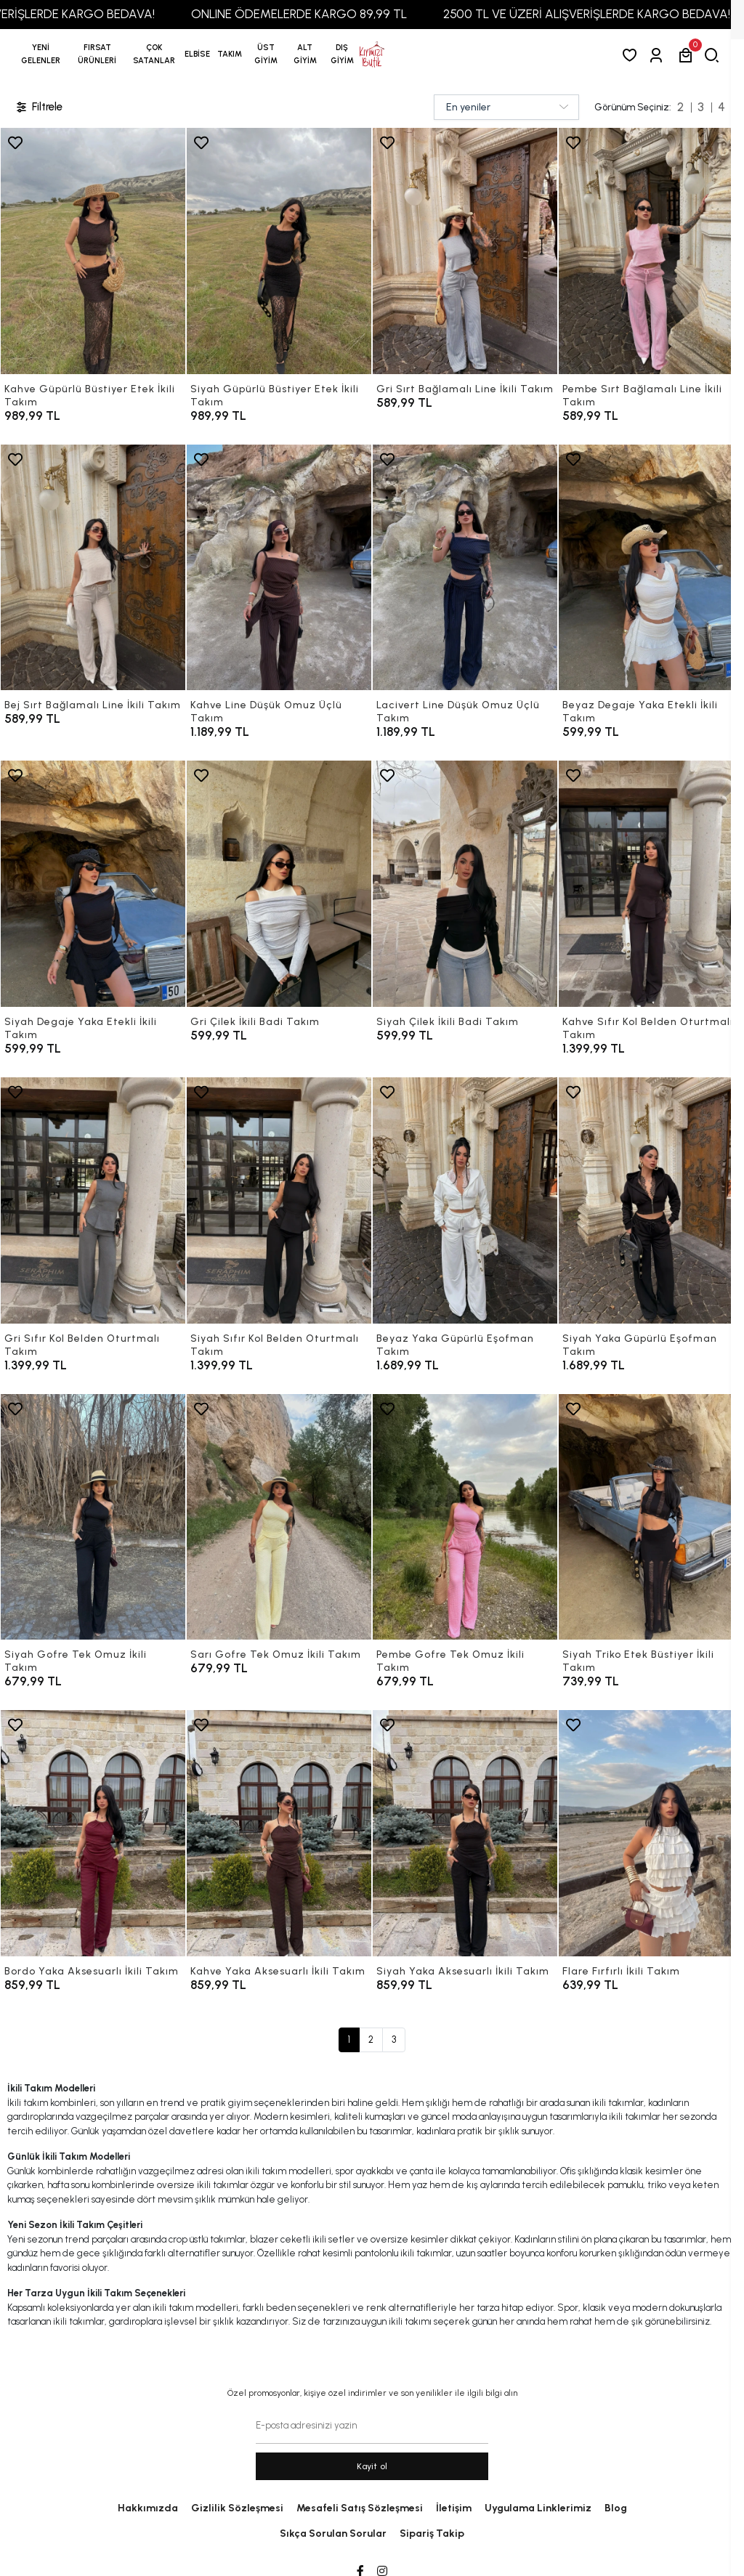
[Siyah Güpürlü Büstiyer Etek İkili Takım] (279, 251)
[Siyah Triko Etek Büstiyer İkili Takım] (651, 1517)
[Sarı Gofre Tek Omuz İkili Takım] (279, 1517)
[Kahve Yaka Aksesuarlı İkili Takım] (279, 1833)
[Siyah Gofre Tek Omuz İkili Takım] (93, 1517)
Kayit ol (372, 2466)
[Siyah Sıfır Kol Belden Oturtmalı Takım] (279, 1200)
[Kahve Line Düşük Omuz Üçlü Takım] (279, 568)
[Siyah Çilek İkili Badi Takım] (465, 884)
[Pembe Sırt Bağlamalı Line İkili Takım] (651, 251)
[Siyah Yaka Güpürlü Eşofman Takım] (651, 1200)
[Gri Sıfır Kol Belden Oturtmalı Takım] (93, 1200)
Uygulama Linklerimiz (538, 2508)
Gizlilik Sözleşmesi (237, 2508)
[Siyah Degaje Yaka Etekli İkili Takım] (93, 884)
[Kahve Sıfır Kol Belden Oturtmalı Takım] (651, 884)
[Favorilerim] (632, 55)
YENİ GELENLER (40, 54)
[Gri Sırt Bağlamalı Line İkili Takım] (465, 251)
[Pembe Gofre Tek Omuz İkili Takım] (465, 1517)
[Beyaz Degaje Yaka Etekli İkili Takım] (651, 568)
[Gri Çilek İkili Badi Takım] (279, 884)
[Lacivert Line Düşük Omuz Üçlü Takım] (465, 568)
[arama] (714, 55)
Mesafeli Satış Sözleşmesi (359, 2508)
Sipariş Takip (432, 2533)
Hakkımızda (148, 2508)
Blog (615, 2508)
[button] (97, 54)
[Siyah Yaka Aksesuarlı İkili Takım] (465, 1833)
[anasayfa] (372, 54)
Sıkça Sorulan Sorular (333, 2533)
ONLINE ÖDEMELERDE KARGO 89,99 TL (329, 14)
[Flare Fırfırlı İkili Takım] (651, 1833)
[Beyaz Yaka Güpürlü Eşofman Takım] (465, 1200)
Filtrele (38, 107)
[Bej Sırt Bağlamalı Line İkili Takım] (93, 568)
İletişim (454, 2508)
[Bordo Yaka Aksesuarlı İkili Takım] (93, 1833)
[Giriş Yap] (658, 55)
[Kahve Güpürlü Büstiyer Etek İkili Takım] (93, 251)
